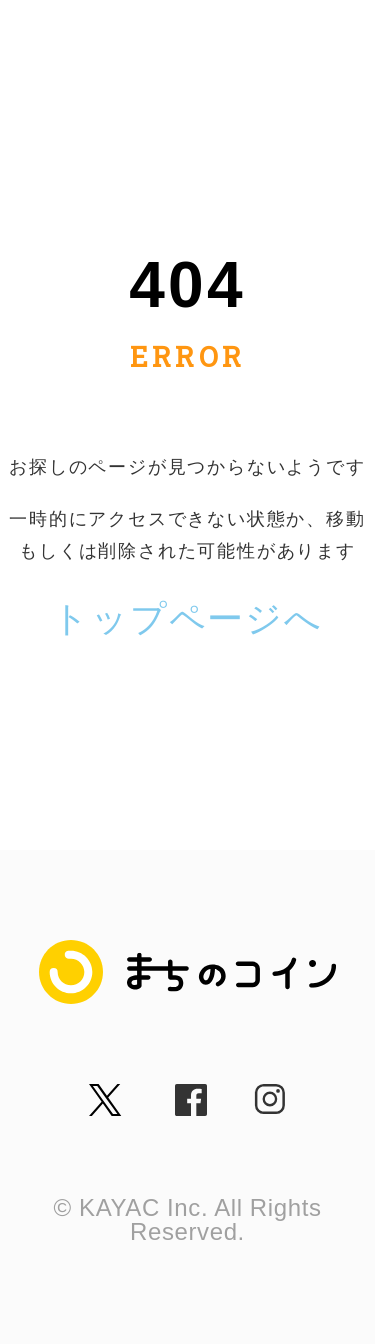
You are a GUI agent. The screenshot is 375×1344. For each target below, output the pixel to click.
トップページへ (187, 618)
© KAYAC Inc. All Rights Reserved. (187, 1220)
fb (181, 1092)
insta (269, 1092)
